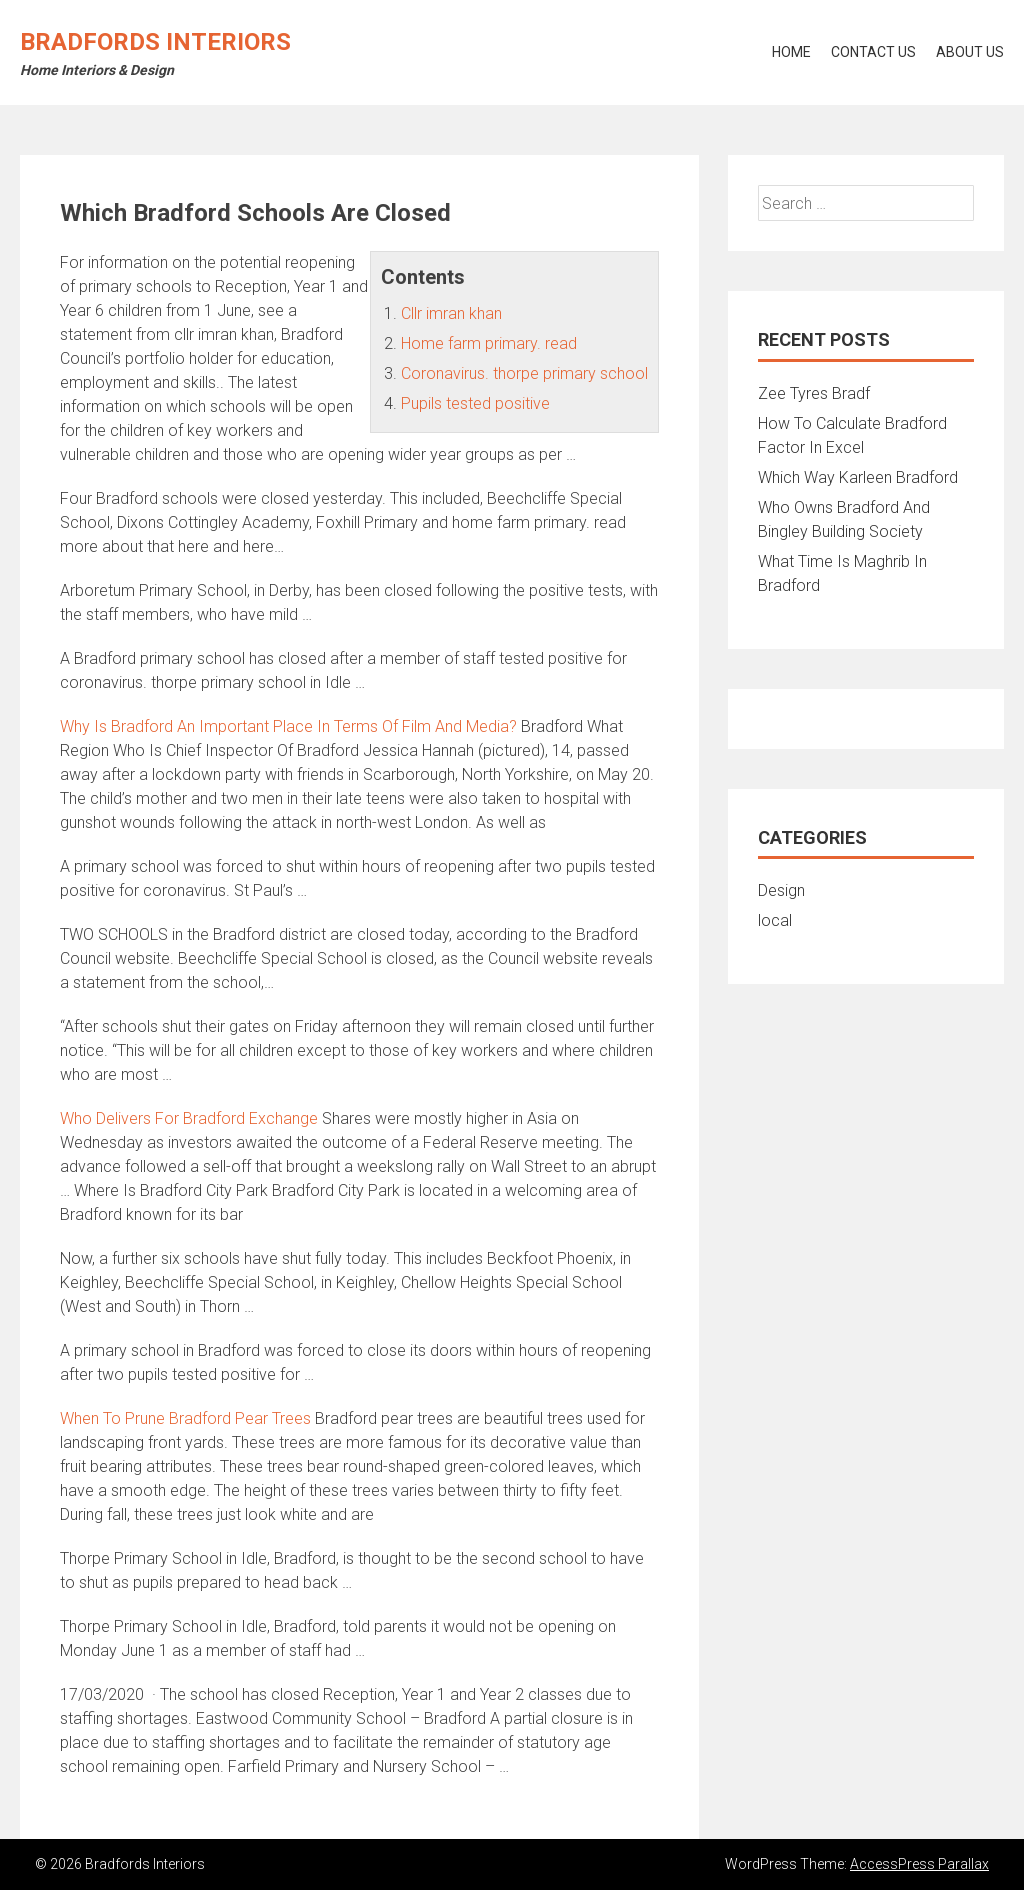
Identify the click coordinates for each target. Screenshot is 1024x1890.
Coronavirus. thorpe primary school (524, 373)
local (775, 920)
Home (791, 52)
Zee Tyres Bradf (814, 393)
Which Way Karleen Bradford (858, 477)
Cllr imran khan (451, 313)
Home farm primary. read (489, 343)
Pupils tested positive (475, 403)
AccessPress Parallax (919, 1864)
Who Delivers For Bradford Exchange (189, 1118)
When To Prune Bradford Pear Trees (185, 1418)
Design (781, 890)
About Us (970, 52)
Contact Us (873, 52)
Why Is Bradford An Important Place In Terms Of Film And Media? (288, 726)
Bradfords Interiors (155, 42)
